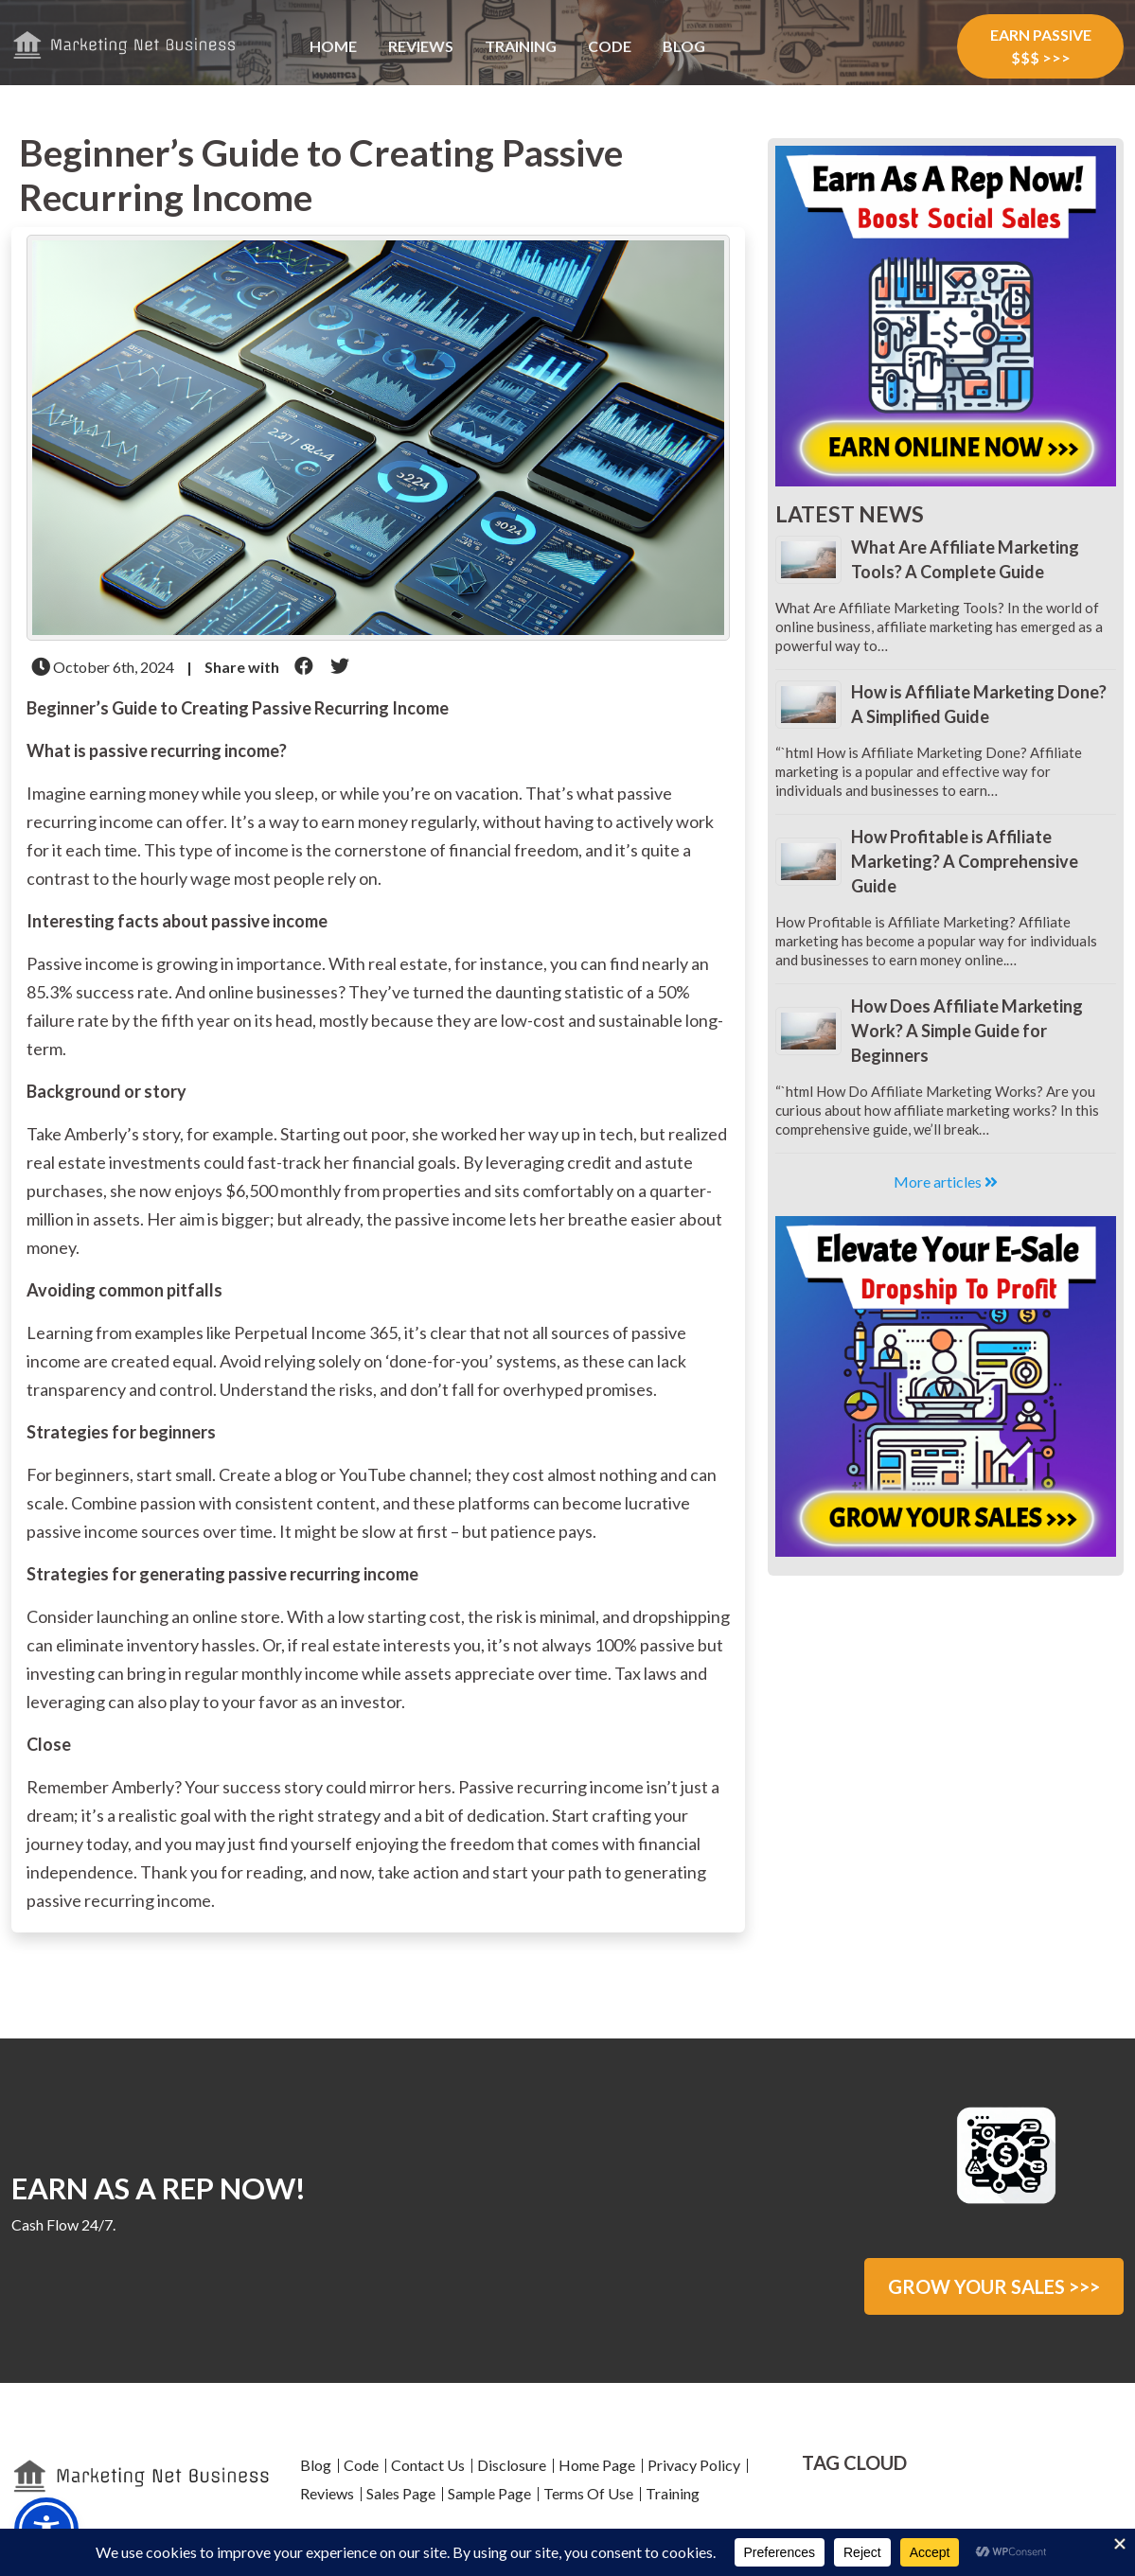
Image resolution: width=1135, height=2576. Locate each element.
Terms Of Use (588, 2493)
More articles (946, 1182)
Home (333, 46)
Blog (684, 46)
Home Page (597, 2465)
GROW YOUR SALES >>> (994, 2286)
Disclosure (511, 2465)
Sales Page (400, 2493)
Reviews (420, 46)
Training (521, 46)
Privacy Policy (693, 2465)
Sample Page (489, 2493)
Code (609, 46)
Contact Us (428, 2465)
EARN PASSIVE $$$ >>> (1040, 46)
